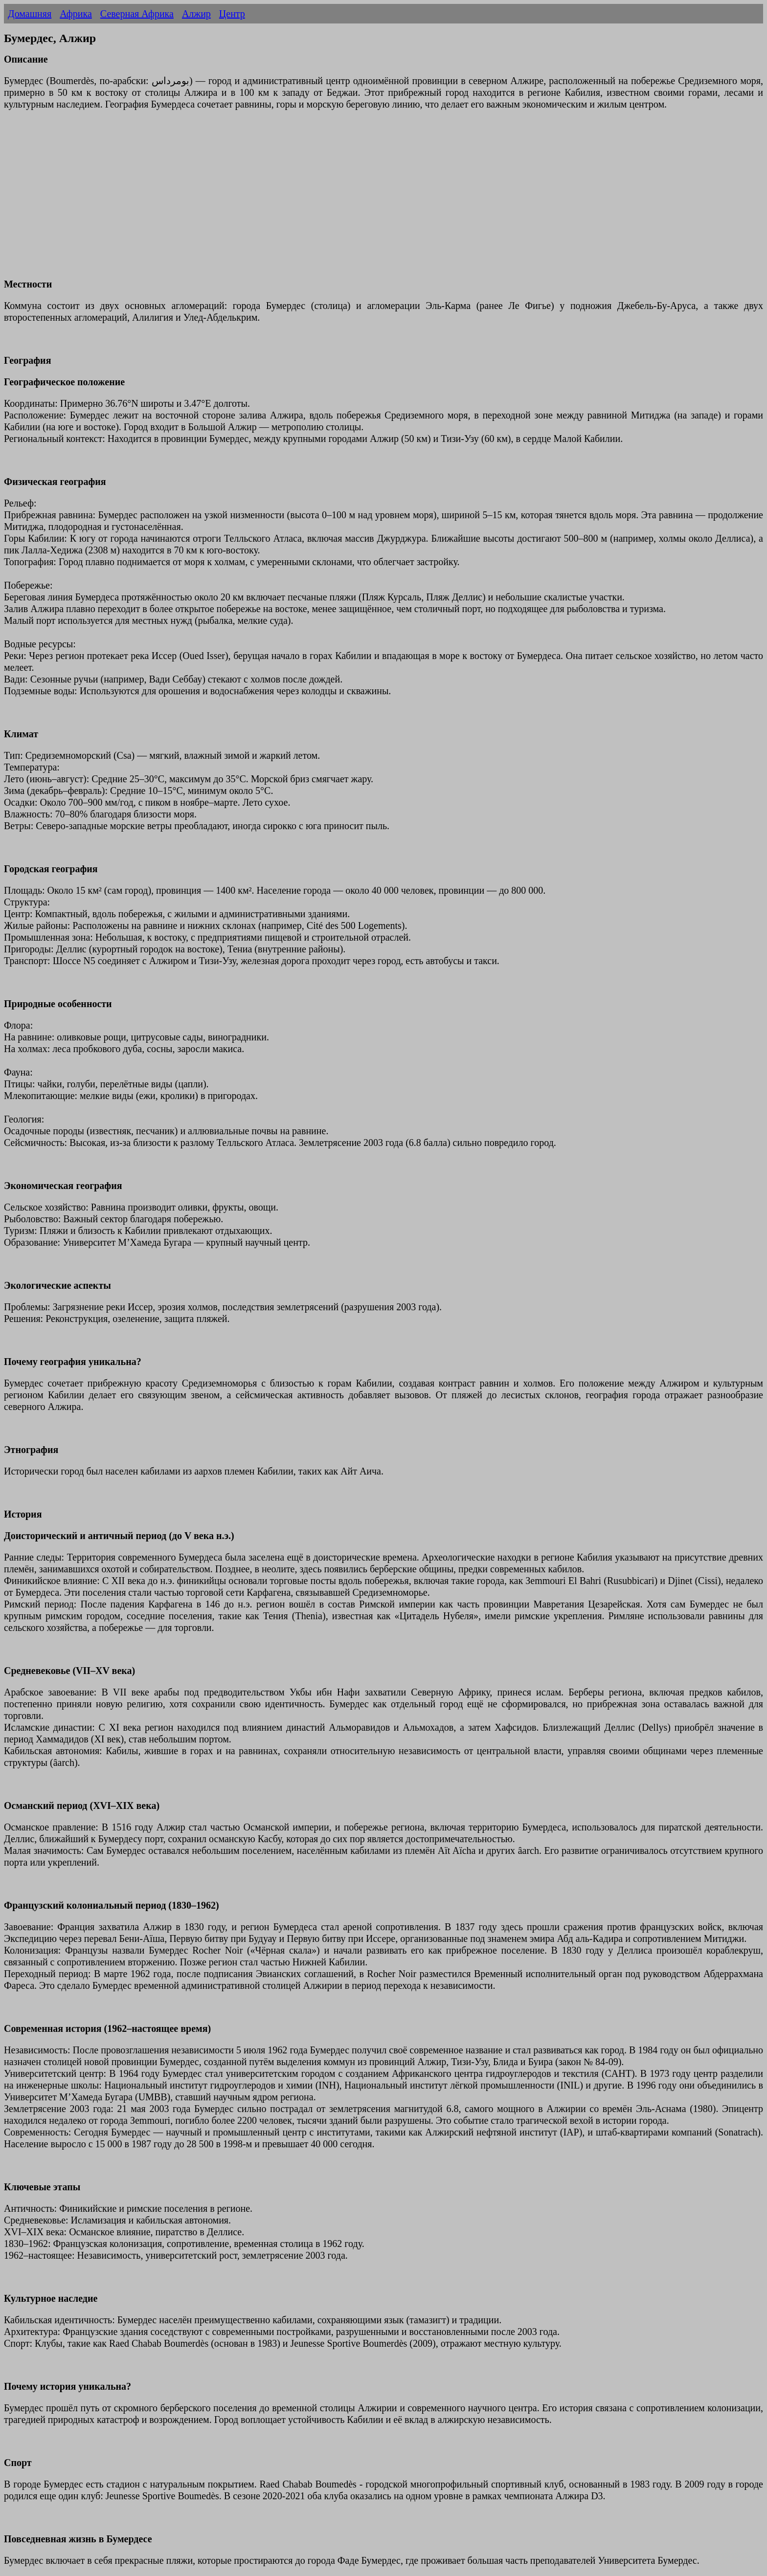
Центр (232, 13)
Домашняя (29, 13)
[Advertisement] (297, 200)
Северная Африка (137, 13)
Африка (76, 13)
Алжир (196, 13)
